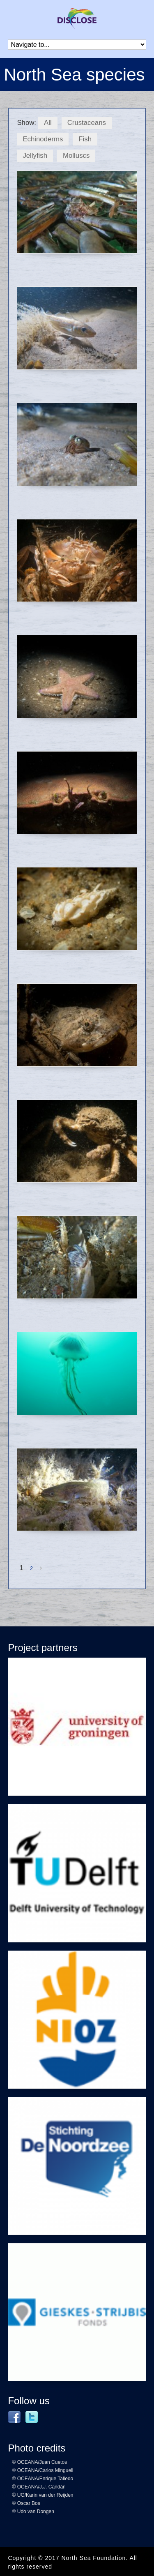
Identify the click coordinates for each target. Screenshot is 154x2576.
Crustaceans (86, 123)
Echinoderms (43, 139)
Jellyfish (35, 155)
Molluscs (76, 155)
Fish (85, 139)
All (48, 123)
